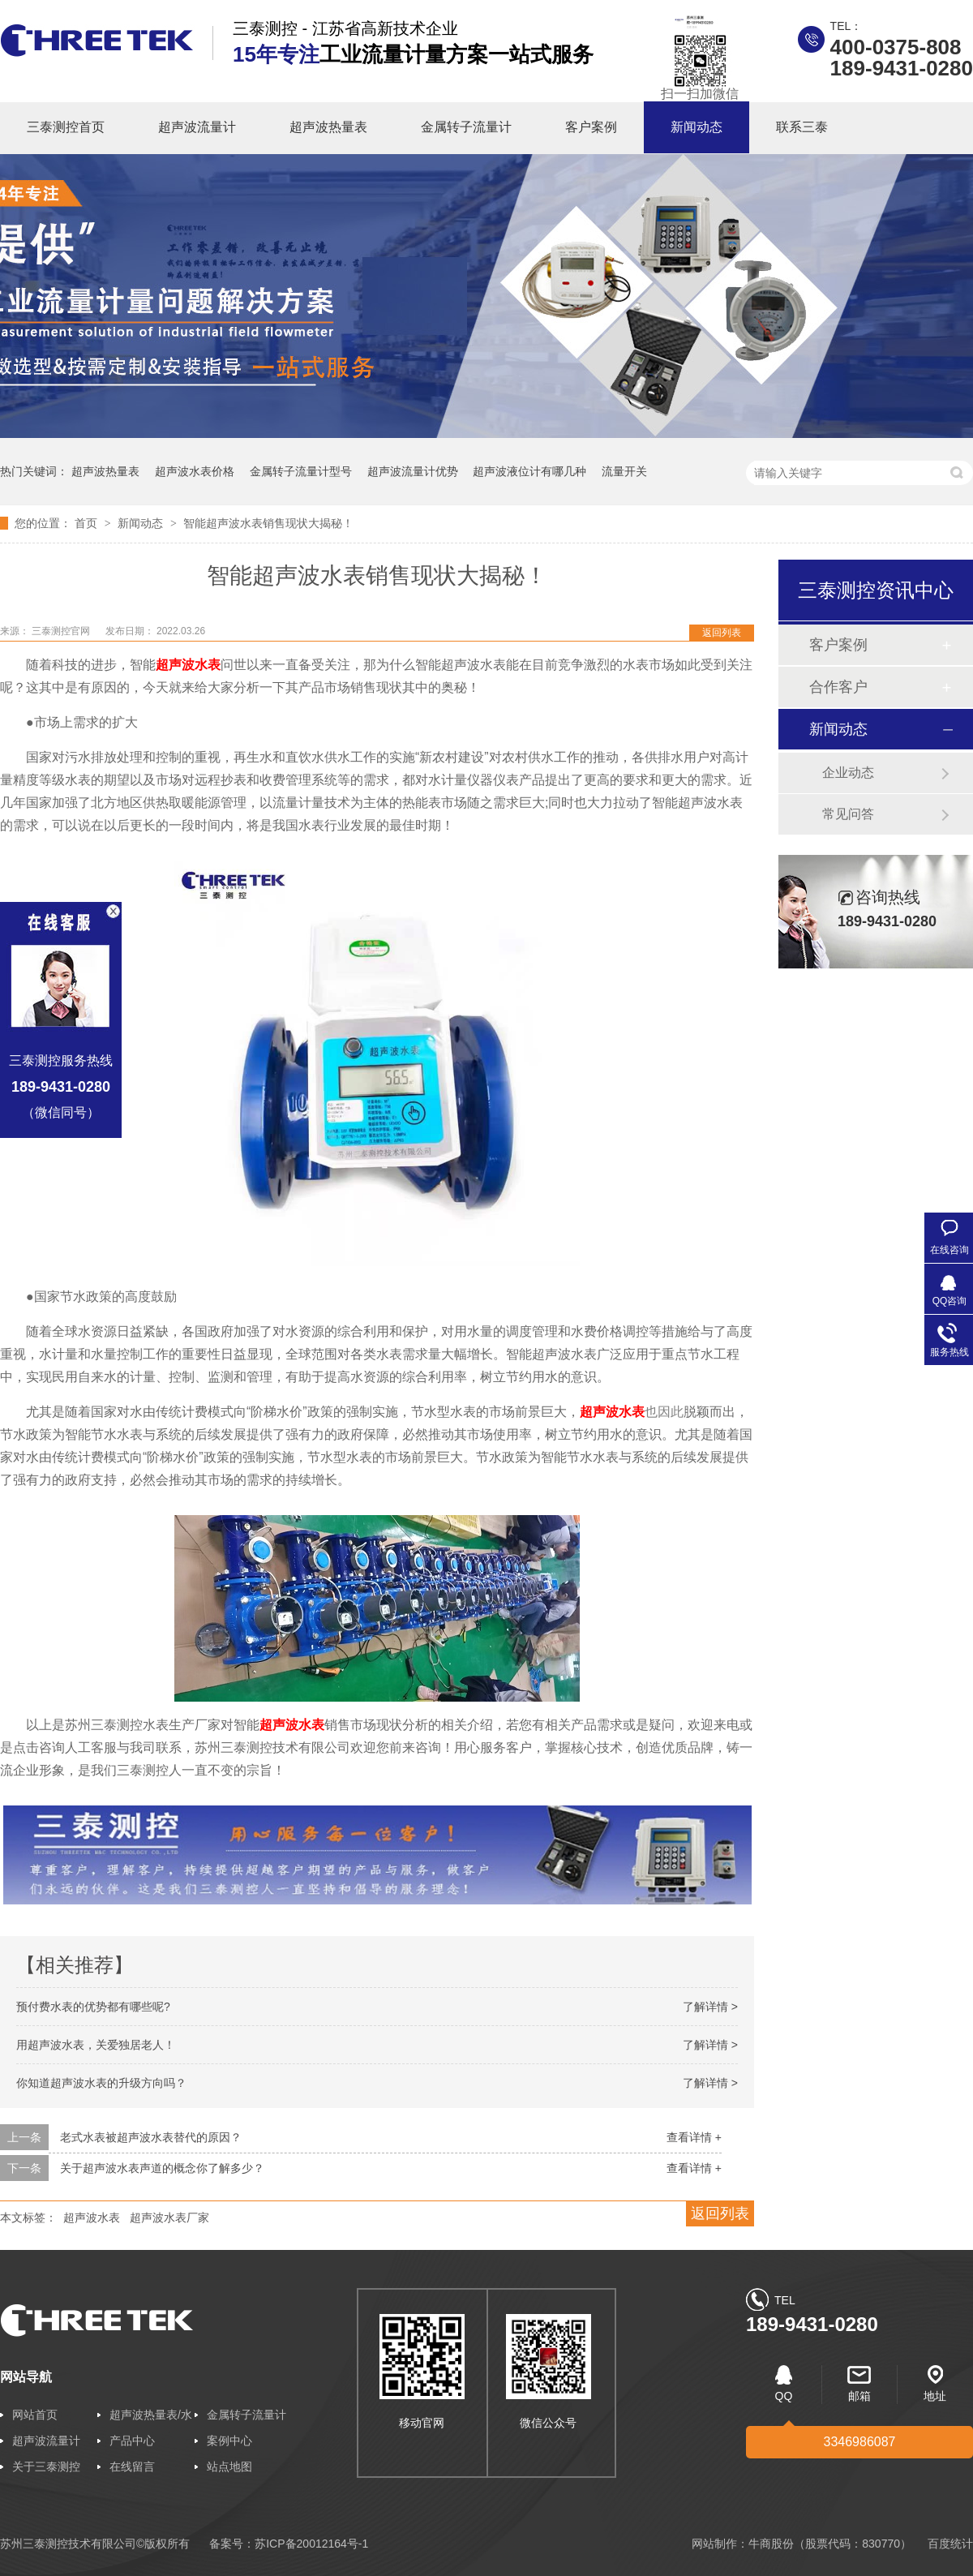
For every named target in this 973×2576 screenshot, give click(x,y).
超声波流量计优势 (412, 471)
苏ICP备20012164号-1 (311, 2543)
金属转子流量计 (466, 127)
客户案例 (591, 127)
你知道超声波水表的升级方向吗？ (101, 2082)
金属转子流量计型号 (301, 471)
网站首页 (35, 2414)
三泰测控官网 (62, 631)
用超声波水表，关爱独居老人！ (95, 2044)
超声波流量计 (197, 127)
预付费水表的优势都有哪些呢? (93, 2006)
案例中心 (229, 2440)
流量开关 (624, 471)
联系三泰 (802, 127)
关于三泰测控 (46, 2466)
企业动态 (848, 772)
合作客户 (838, 687)
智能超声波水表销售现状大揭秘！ (268, 523)
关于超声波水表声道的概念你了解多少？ (162, 2168)
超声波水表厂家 (169, 2217)
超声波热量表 (328, 127)
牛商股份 (771, 2543)
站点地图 (229, 2466)
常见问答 (848, 814)
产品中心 (132, 2440)
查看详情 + (694, 2137)
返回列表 (721, 632)
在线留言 (132, 2466)
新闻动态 (696, 127)
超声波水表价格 (194, 471)
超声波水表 (291, 1725)
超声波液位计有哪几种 (529, 471)
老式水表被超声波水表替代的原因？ (151, 2137)
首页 (88, 523)
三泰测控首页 (66, 127)
